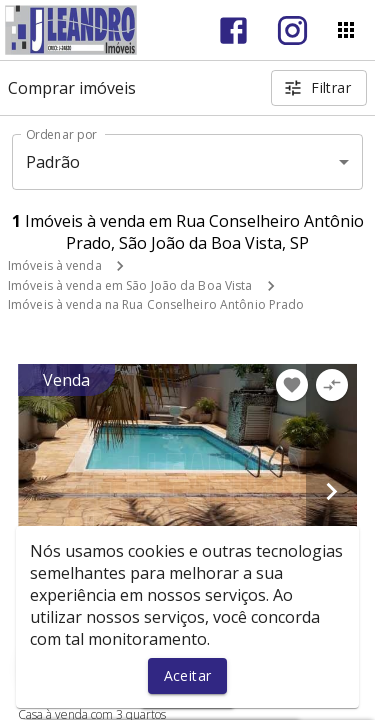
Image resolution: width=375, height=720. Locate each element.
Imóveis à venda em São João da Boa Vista (130, 285)
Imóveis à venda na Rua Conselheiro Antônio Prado (156, 304)
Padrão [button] (53, 162)
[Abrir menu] (346, 30)
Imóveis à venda (55, 265)
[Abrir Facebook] (233, 30)
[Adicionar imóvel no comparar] (332, 385)
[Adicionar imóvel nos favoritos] (292, 385)
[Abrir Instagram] (292, 30)
